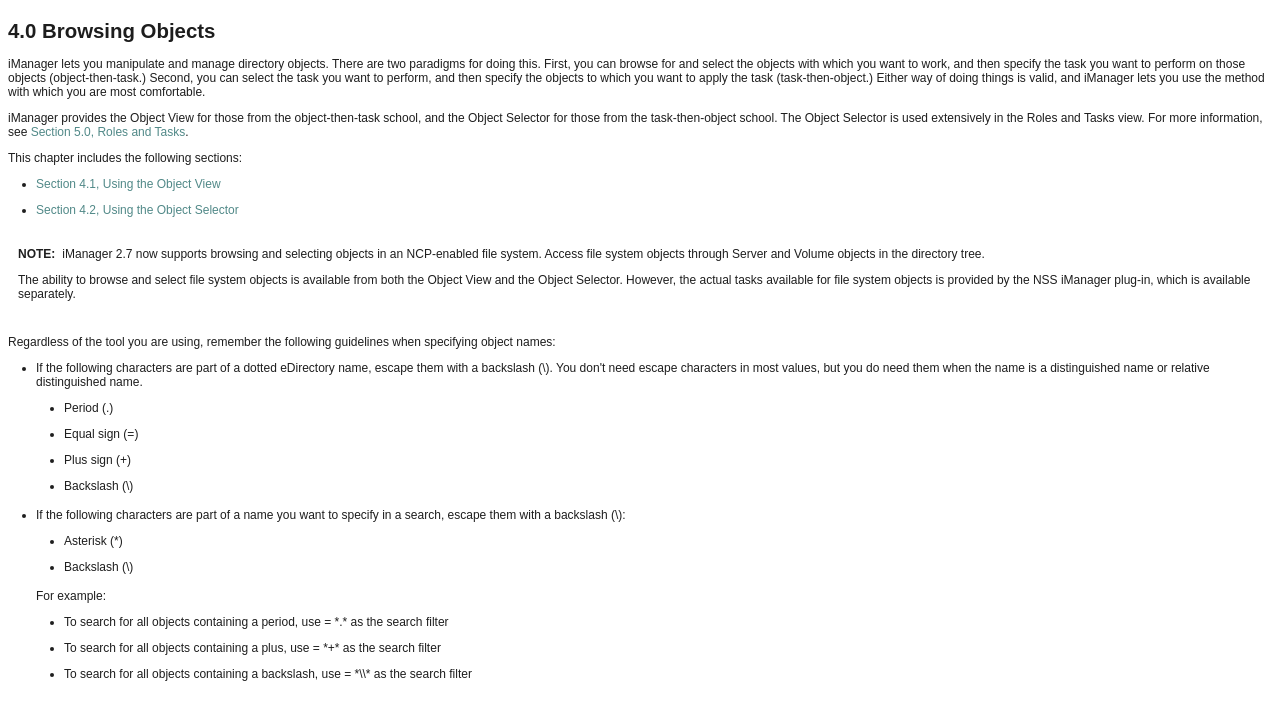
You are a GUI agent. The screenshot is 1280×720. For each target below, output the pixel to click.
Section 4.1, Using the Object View (128, 184)
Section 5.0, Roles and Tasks (108, 132)
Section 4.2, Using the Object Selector (137, 210)
